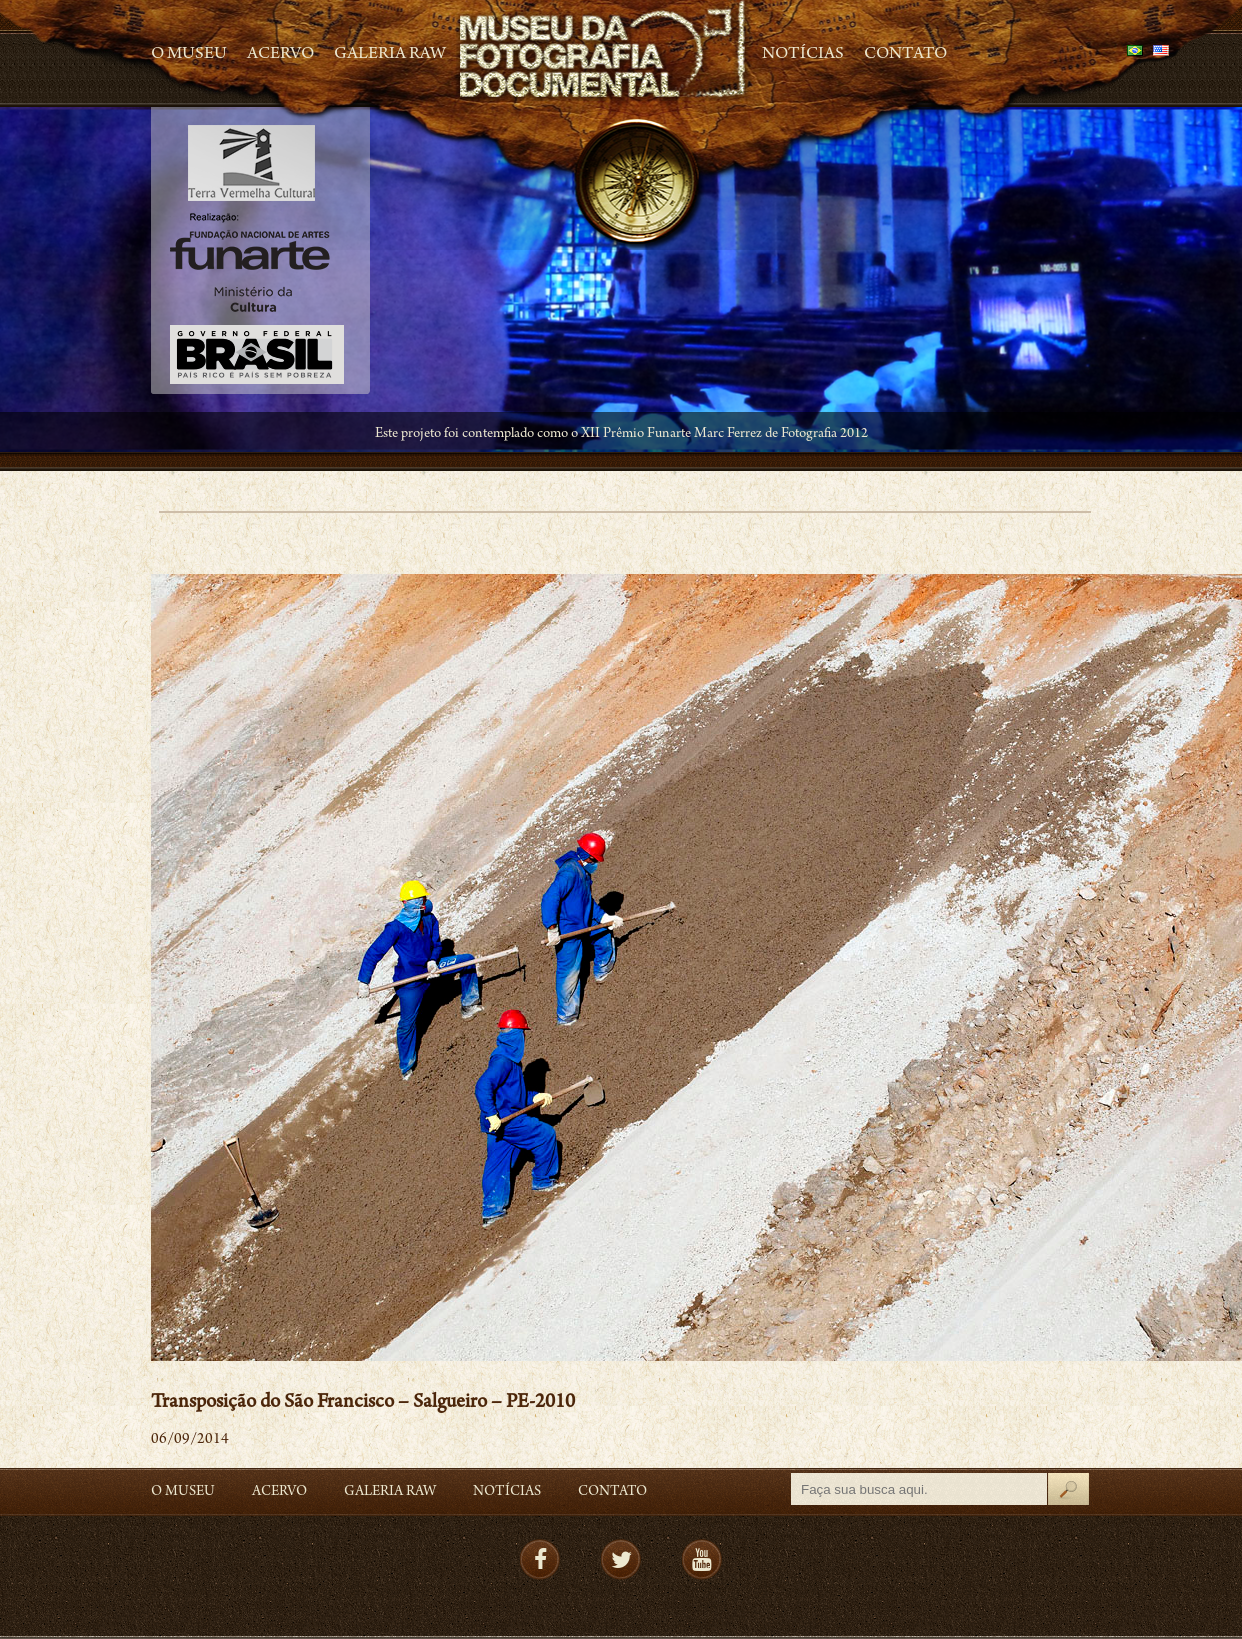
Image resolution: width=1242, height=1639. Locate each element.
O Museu (189, 55)
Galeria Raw (390, 55)
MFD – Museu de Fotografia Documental (604, 50)
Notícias (803, 55)
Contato (905, 55)
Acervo (280, 55)
